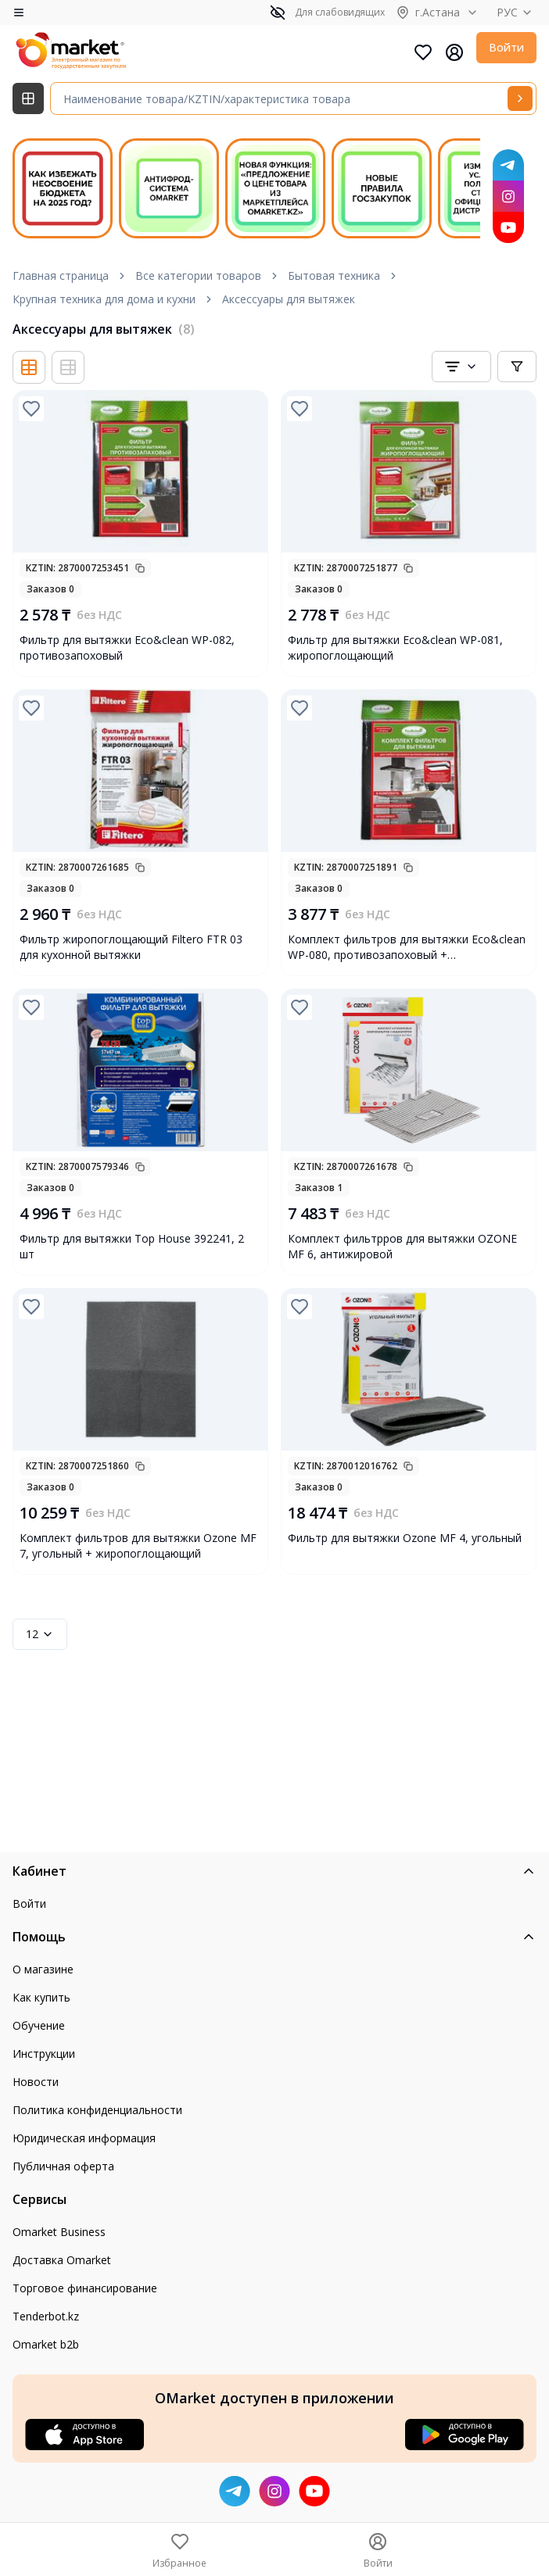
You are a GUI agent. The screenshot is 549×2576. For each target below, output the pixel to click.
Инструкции (44, 2053)
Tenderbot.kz (46, 2316)
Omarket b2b (46, 2344)
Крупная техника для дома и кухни (104, 299)
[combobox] (461, 366)
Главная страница (61, 275)
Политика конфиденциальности (97, 2109)
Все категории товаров (198, 275)
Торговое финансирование (85, 2288)
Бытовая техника (334, 275)
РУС (516, 12)
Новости (36, 2081)
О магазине (43, 1969)
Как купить (41, 1997)
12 (40, 1633)
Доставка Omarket (62, 2259)
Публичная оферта (63, 2166)
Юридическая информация (84, 2138)
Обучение (39, 2025)
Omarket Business (59, 2231)
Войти (506, 47)
